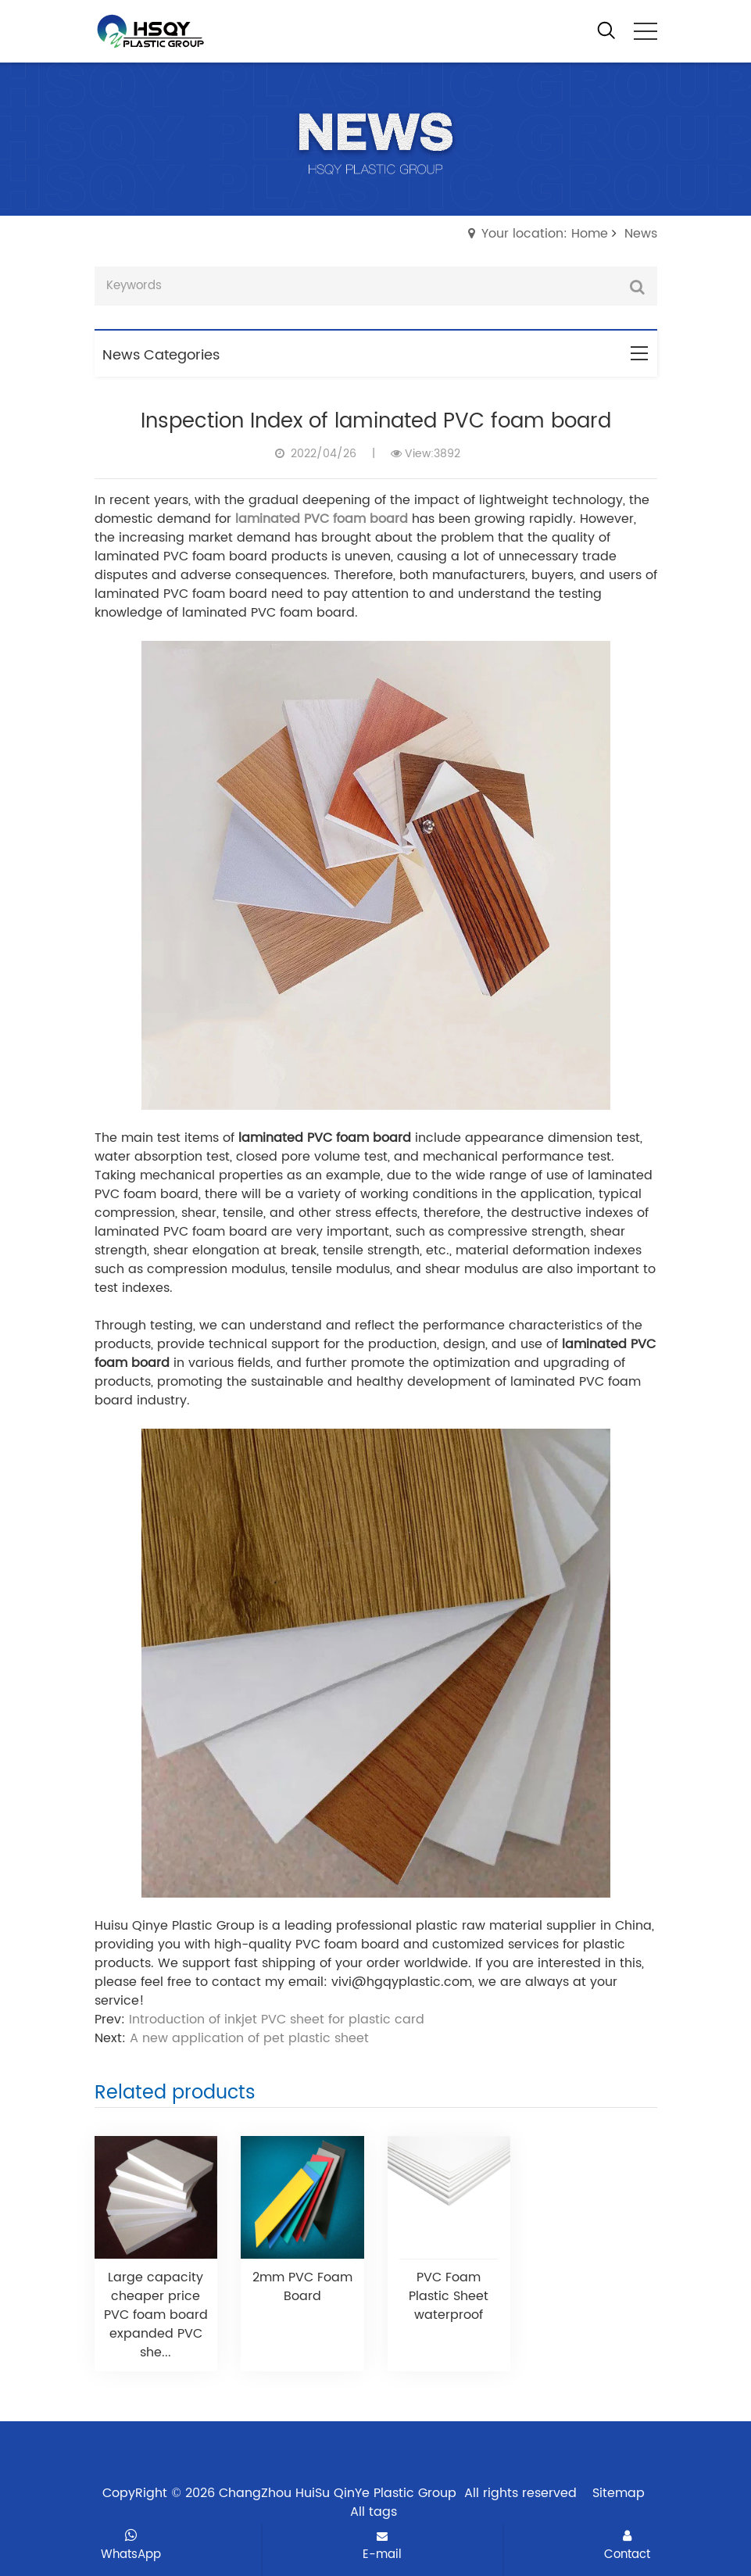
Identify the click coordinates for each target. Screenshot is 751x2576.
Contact (627, 2546)
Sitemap (618, 2493)
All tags (373, 2512)
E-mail (382, 2547)
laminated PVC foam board (321, 519)
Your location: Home (544, 234)
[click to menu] (645, 31)
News (640, 234)
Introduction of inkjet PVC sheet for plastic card (276, 2019)
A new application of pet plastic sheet (249, 2038)
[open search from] (606, 30)
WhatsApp (131, 2545)
